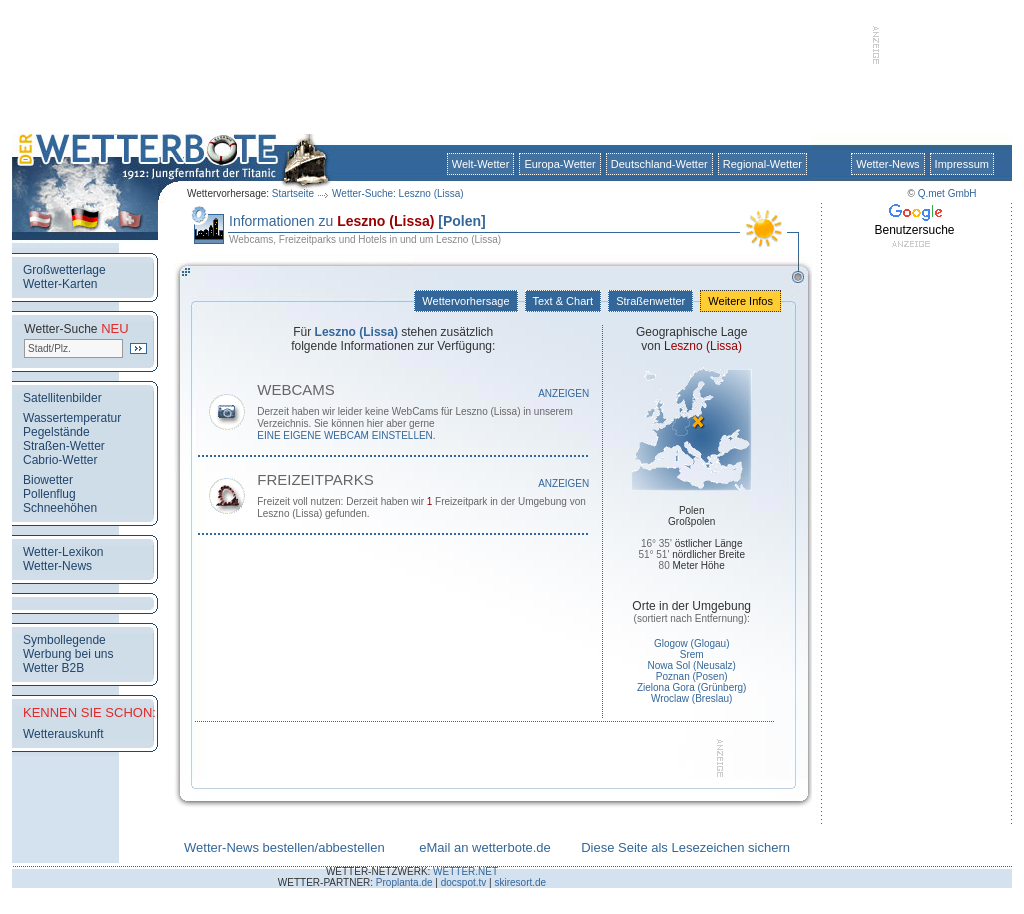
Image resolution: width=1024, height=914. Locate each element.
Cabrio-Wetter (60, 460)
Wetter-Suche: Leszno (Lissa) (398, 193)
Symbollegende (64, 640)
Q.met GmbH (947, 193)
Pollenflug (49, 494)
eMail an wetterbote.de (485, 847)
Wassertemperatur (72, 418)
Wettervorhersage (465, 301)
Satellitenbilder (62, 398)
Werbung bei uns (68, 654)
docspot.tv (464, 882)
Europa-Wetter (559, 164)
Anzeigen (563, 393)
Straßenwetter (650, 301)
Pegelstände (56, 432)
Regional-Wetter (762, 164)
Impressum (962, 164)
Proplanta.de (404, 882)
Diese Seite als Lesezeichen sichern (685, 847)
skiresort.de (520, 882)
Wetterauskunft (63, 734)
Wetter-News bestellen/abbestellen (284, 847)
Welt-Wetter (481, 164)
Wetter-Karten (60, 284)
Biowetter (48, 480)
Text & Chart (563, 301)
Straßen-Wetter (64, 446)
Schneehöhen (60, 508)
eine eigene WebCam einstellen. (346, 435)
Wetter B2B (53, 668)
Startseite (293, 193)
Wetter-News (887, 164)
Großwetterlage (64, 270)
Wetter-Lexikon (63, 552)
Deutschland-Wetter (659, 164)
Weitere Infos (740, 301)
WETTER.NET (465, 871)
